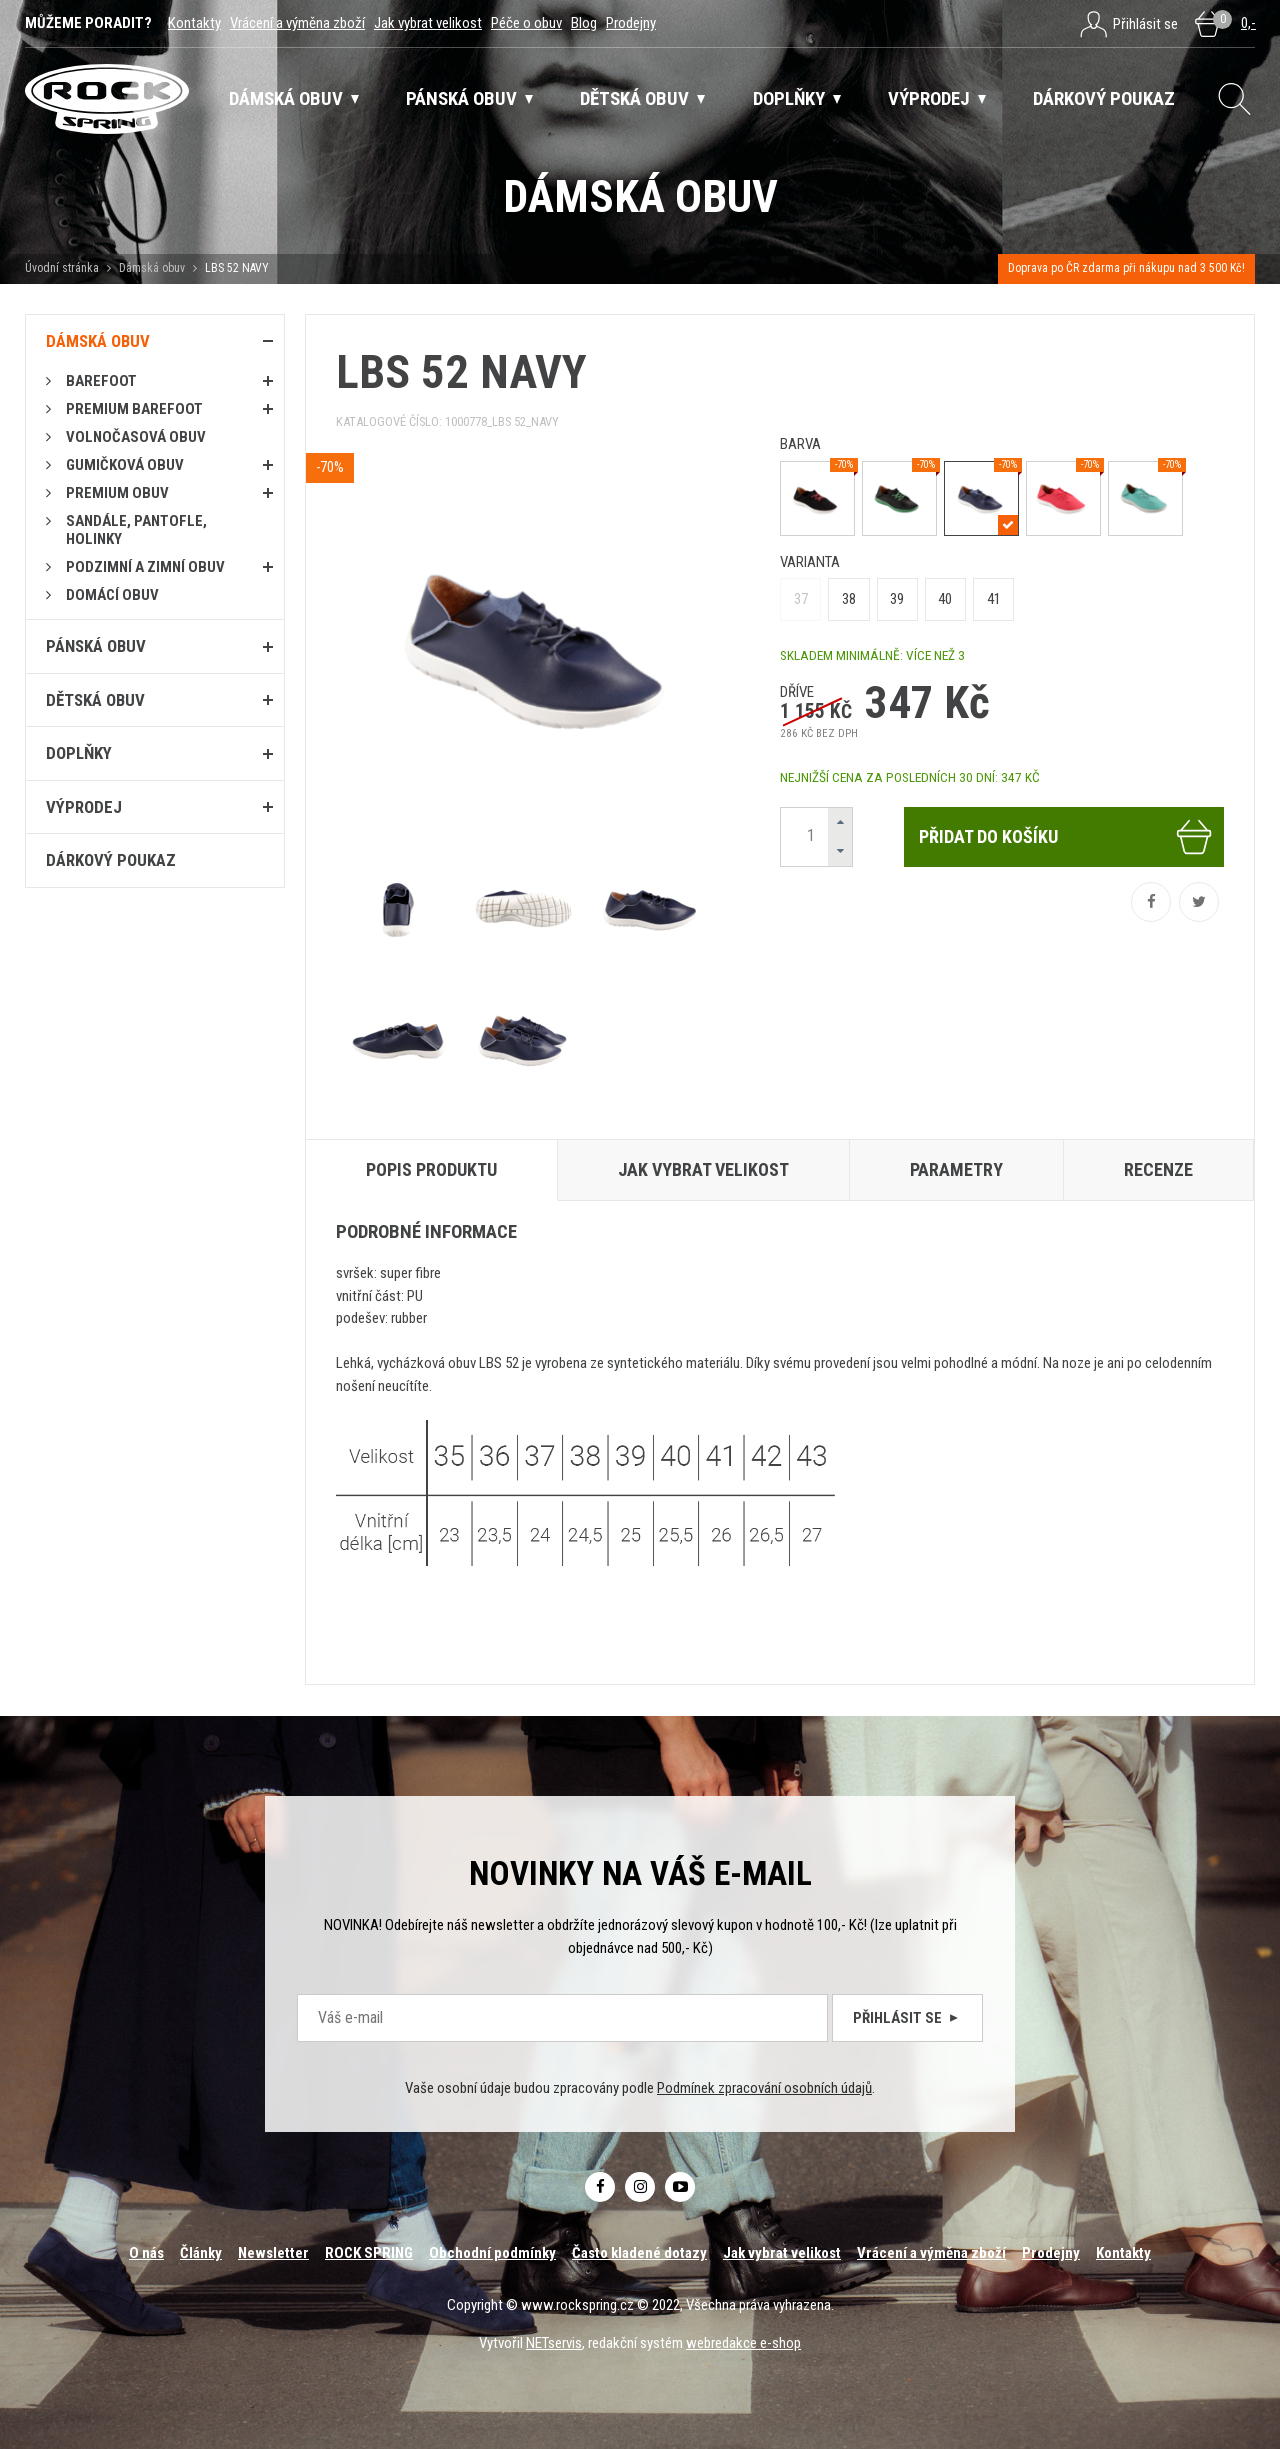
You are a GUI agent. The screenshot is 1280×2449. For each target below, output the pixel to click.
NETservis (554, 2343)
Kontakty (194, 23)
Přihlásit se (907, 2018)
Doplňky (79, 753)
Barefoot (101, 381)
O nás (146, 2253)
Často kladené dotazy (639, 2253)
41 (994, 599)
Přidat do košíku (1066, 837)
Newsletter (273, 2253)
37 (801, 599)
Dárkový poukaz (111, 860)
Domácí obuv (112, 595)
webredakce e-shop (743, 2343)
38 (849, 599)
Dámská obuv (153, 268)
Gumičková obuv (125, 465)
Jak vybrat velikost (428, 23)
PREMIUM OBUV (117, 493)
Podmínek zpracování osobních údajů (764, 2088)
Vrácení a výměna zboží (297, 23)
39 (897, 599)
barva (800, 444)
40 (945, 599)
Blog (584, 23)
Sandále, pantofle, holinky (136, 530)
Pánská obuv (96, 646)
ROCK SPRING (369, 2253)
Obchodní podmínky (492, 2253)
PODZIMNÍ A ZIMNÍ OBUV (145, 567)
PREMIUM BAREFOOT (134, 409)
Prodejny (631, 23)
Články (201, 2253)
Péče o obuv (526, 23)
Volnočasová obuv (136, 437)
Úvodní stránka (62, 268)
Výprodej (84, 807)
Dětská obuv (95, 700)
